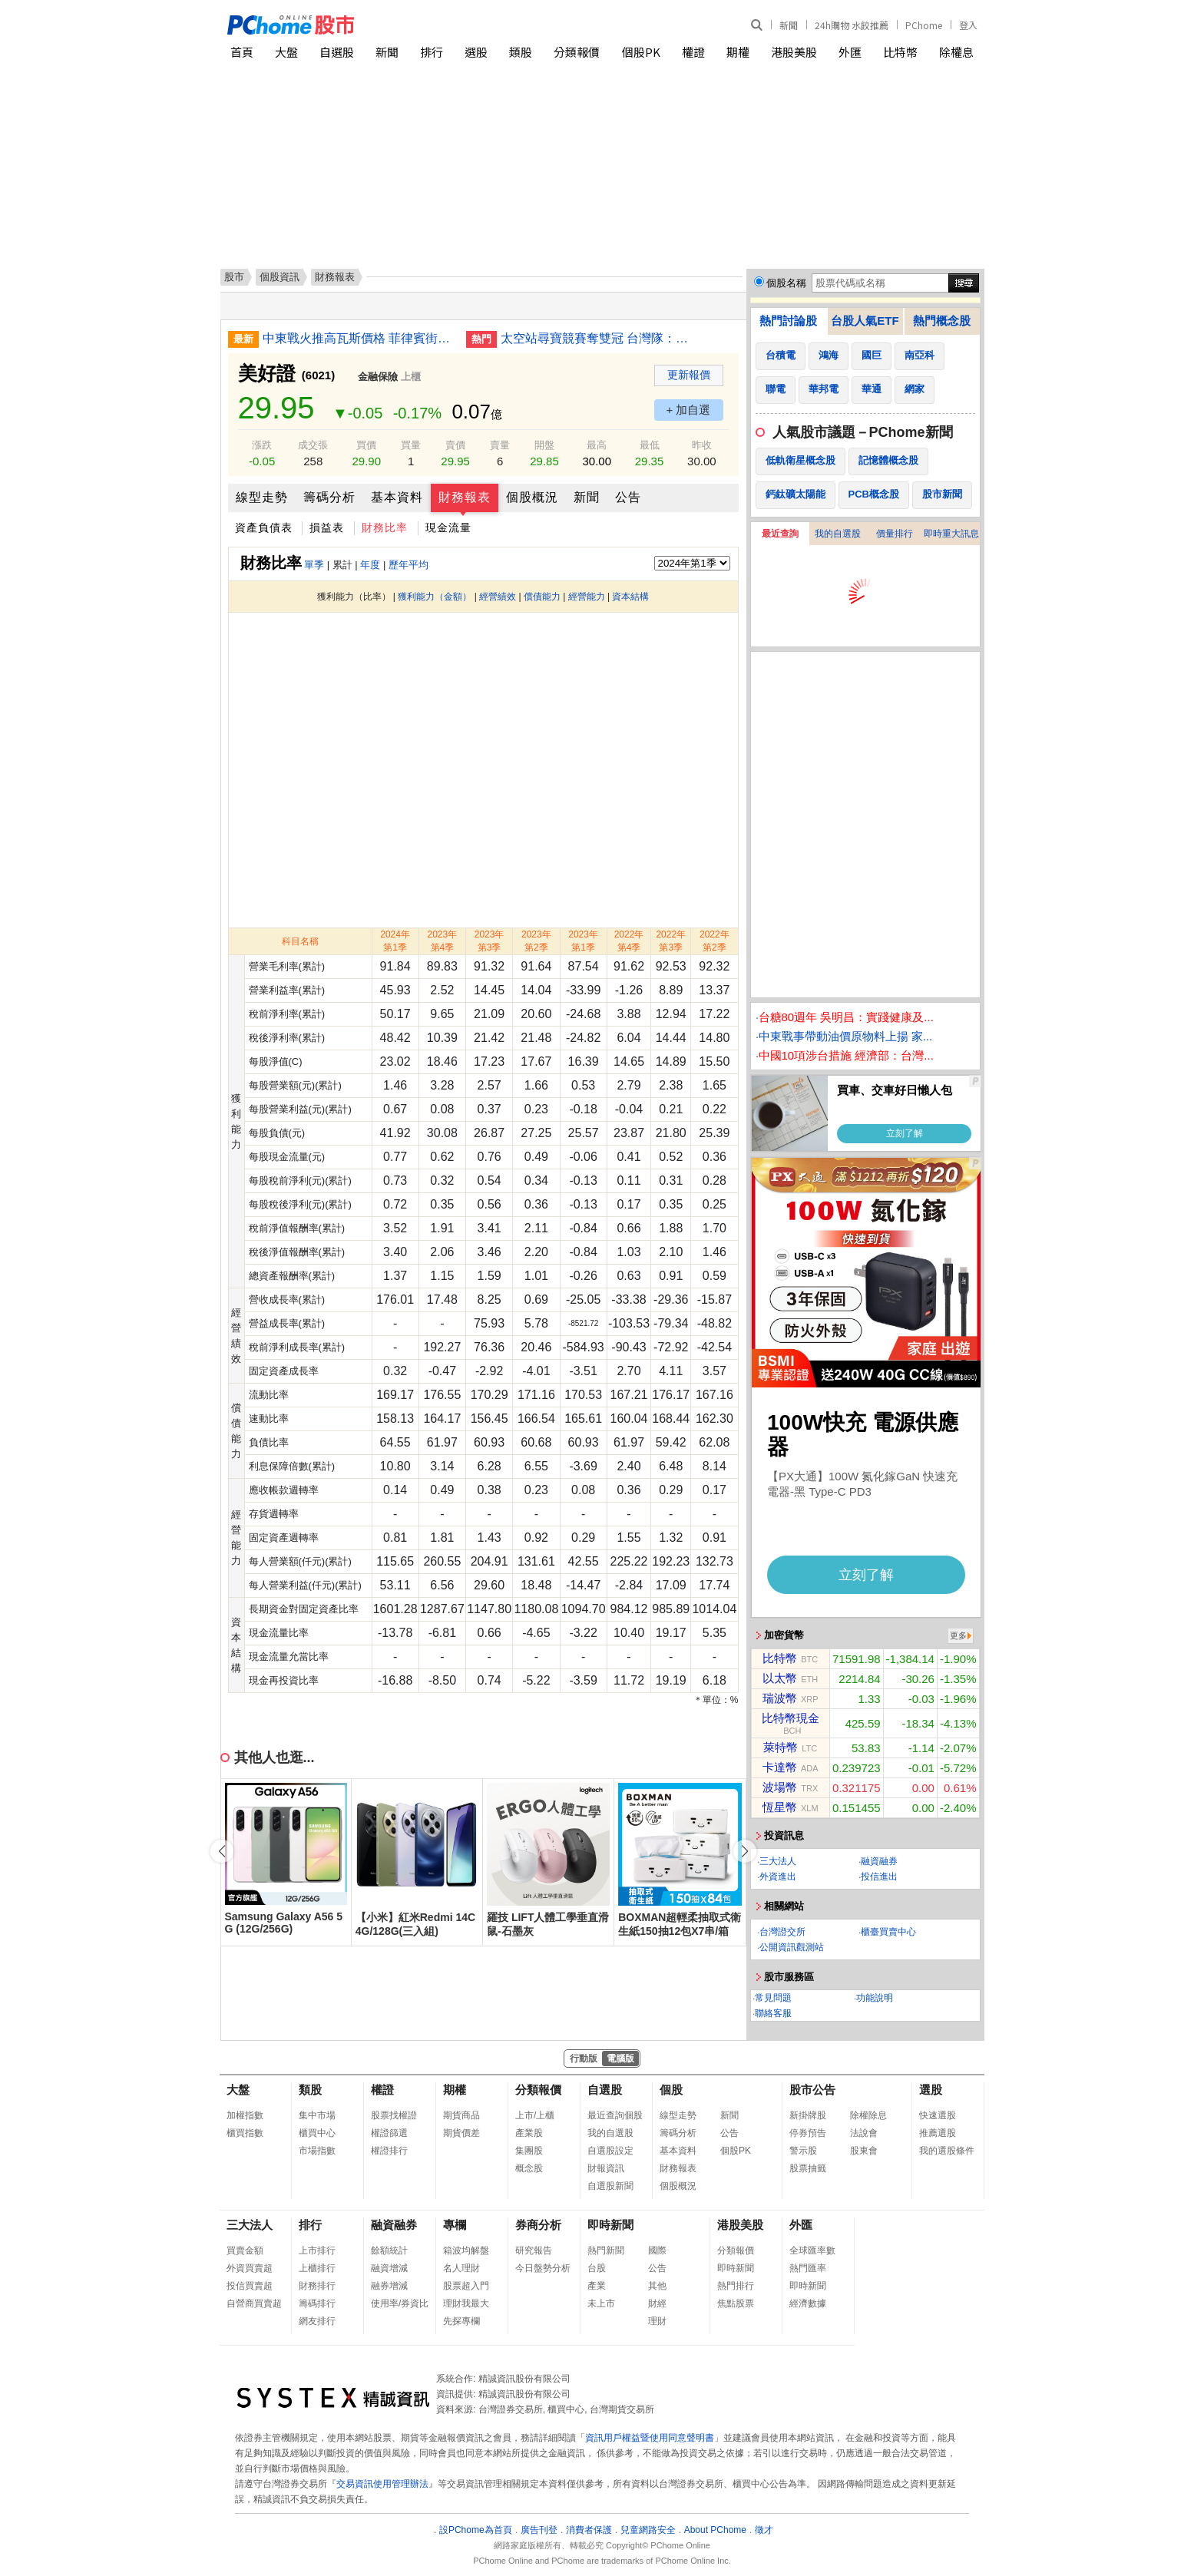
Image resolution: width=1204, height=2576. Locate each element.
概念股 (529, 2168)
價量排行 (894, 533)
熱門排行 (735, 2285)
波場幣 (779, 1787)
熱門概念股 (942, 320)
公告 (628, 497)
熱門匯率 (807, 2268)
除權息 (956, 52)
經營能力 (586, 596)
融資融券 (879, 1861)
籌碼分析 (329, 497)
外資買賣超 (250, 2268)
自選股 (336, 52)
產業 (596, 2285)
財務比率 (385, 527)
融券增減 (389, 2285)
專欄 (454, 2224)
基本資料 (397, 497)
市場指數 (317, 2150)
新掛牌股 (807, 2115)
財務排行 (317, 2285)
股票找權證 (394, 2115)
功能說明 (874, 1997)
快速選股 (937, 2115)
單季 (314, 564)
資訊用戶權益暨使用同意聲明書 (649, 2437)
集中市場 (317, 2115)
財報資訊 (605, 2168)
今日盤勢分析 (543, 2268)
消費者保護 (589, 2530)
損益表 (326, 527)
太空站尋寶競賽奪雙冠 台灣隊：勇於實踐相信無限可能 (597, 338)
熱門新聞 (605, 2250)
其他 (657, 2285)
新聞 (788, 24)
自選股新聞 (610, 2186)
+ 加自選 (688, 409)
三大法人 (777, 1861)
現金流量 (448, 527)
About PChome (715, 2530)
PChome (923, 24)
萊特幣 (780, 1747)
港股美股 (794, 52)
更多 (958, 1635)
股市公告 (812, 2089)
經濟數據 (807, 2303)
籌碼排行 (317, 2303)
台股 (596, 2268)
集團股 (529, 2150)
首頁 (241, 52)
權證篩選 (389, 2133)
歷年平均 (408, 564)
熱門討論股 (788, 320)
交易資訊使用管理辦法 (382, 2483)
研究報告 (533, 2250)
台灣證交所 (782, 1931)
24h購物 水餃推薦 (851, 24)
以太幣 (779, 1678)
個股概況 (532, 497)
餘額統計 (389, 2250)
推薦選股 (937, 2133)
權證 (693, 52)
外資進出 (777, 1876)
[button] (744, 1851)
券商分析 (538, 2224)
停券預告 (807, 2133)
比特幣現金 (790, 1717)
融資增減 (389, 2268)
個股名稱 (786, 283)
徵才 (764, 2530)
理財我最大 (466, 2303)
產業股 (529, 2133)
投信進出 (879, 1876)
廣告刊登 (539, 2530)
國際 (657, 2250)
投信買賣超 (250, 2285)
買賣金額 (245, 2250)
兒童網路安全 (648, 2530)
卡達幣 (779, 1767)
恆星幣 (779, 1807)
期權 (737, 52)
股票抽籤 (807, 2168)
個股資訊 (279, 277)
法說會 (864, 2133)
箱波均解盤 (466, 2250)
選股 (476, 52)
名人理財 (461, 2268)
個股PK (641, 52)
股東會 (864, 2150)
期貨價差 (461, 2133)
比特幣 (900, 52)
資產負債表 (264, 527)
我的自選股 (838, 533)
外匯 (850, 52)
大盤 (286, 52)
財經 (657, 2303)
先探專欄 (461, 2321)
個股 (671, 2089)
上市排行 (317, 2250)
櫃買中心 (317, 2133)
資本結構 (630, 596)
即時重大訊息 (951, 533)
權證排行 (389, 2150)
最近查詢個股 (615, 2115)
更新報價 (688, 375)
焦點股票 (735, 2303)
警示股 (803, 2150)
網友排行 (317, 2321)
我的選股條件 (946, 2150)
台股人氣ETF (864, 320)
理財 (657, 2321)
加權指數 (245, 2115)
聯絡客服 (773, 2013)
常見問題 (773, 1997)
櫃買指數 (245, 2133)
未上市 (601, 2303)
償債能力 (542, 596)
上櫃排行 (317, 2268)
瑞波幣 (779, 1698)
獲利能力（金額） (434, 596)
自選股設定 (610, 2150)
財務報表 (464, 497)
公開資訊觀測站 (791, 1947)
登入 (968, 24)
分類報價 (577, 52)
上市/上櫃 (534, 2115)
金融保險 (378, 376)
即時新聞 (610, 2224)
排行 (431, 52)
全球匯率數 (812, 2250)
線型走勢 (262, 497)
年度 (370, 564)
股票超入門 (466, 2285)
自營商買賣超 (254, 2303)
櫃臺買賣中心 (888, 1931)
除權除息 (868, 2115)
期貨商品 (461, 2115)
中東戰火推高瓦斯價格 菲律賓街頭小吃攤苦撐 (359, 338)
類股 (520, 52)
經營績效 (497, 596)
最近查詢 (780, 533)
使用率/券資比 (399, 2303)
